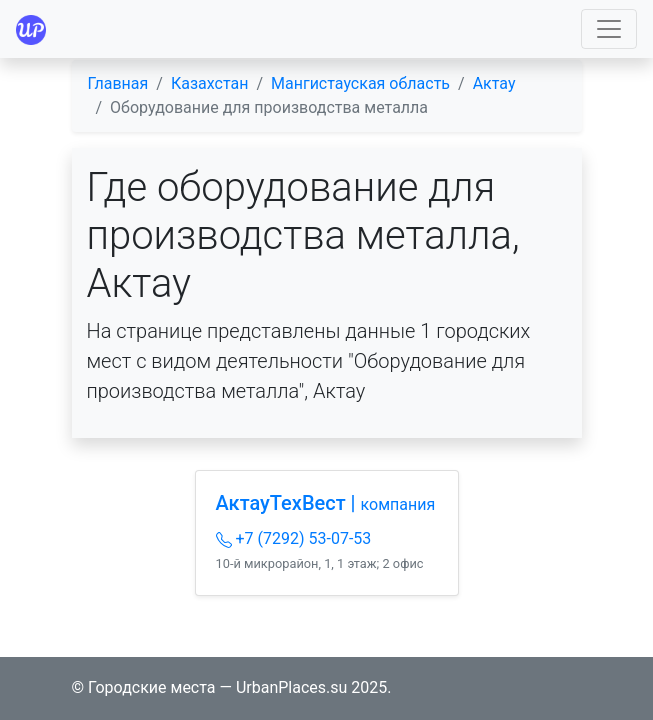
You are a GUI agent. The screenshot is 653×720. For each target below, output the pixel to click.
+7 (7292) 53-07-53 (294, 538)
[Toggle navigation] (609, 29)
